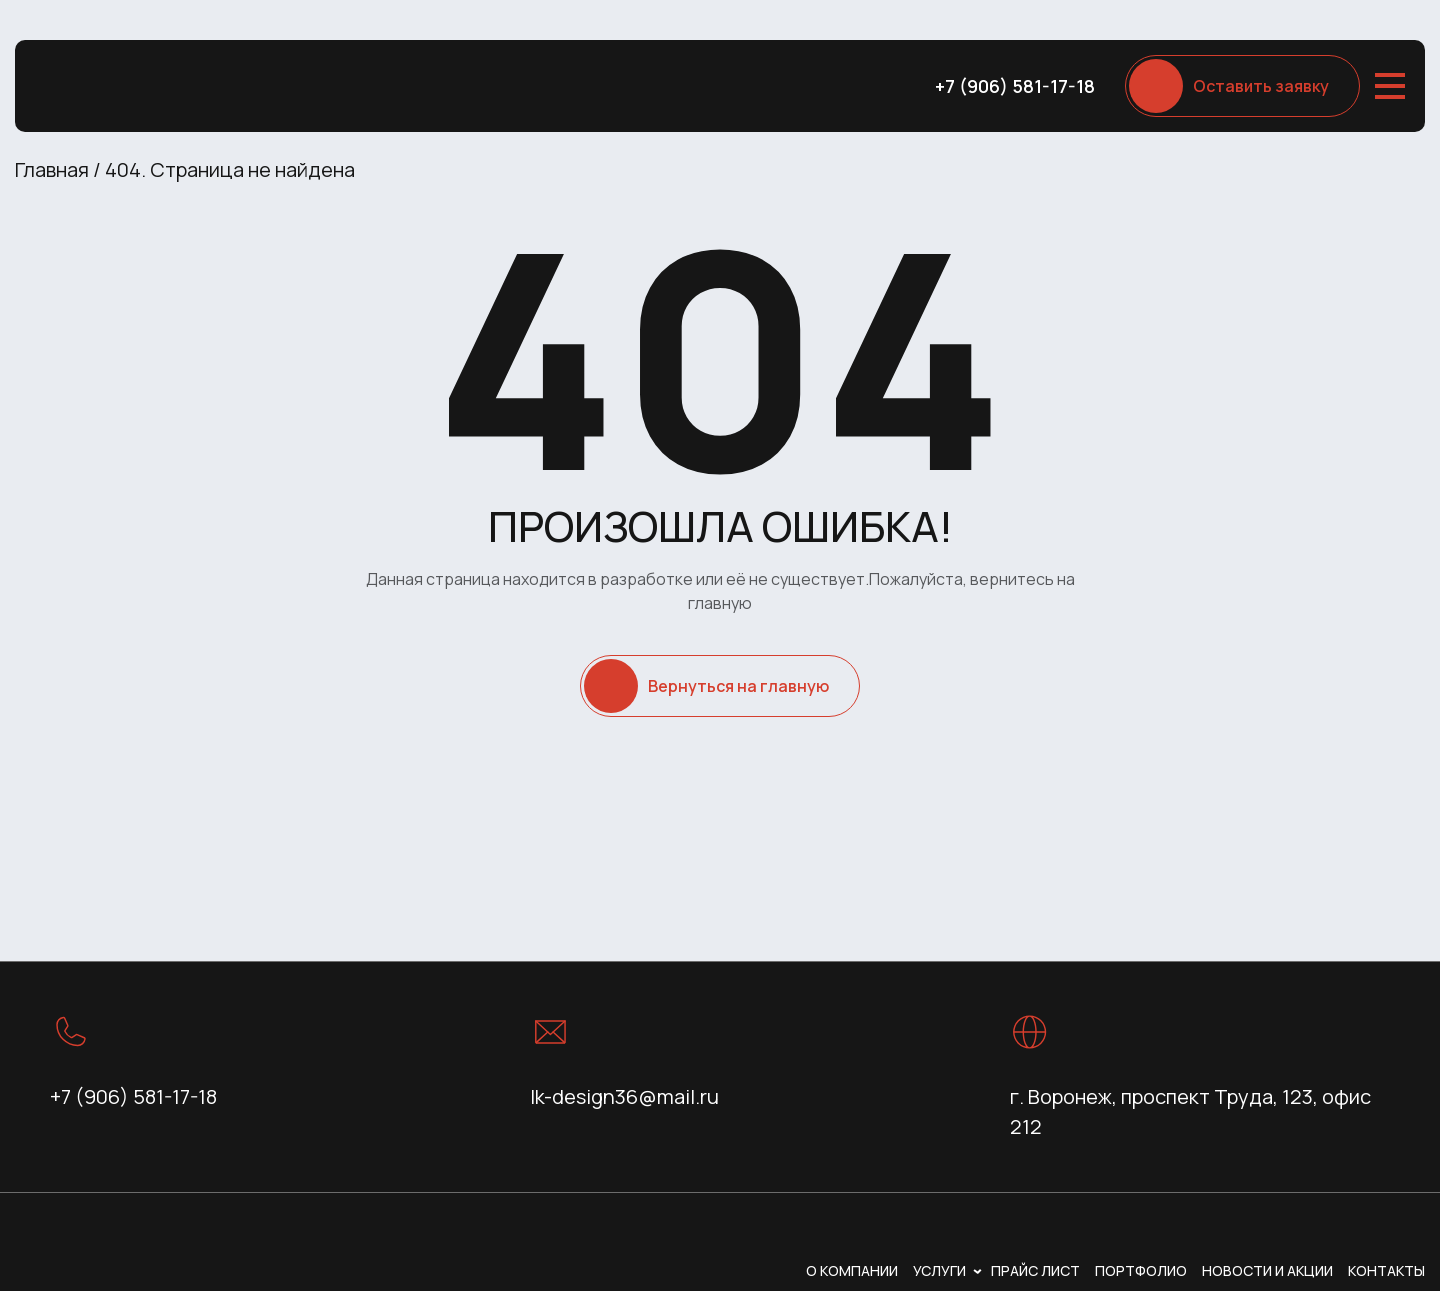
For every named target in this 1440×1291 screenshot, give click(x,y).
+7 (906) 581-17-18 (1015, 86)
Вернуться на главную (738, 686)
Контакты (1386, 1270)
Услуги (939, 1270)
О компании (852, 1270)
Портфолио (1141, 1270)
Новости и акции (1267, 1270)
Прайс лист (1035, 1270)
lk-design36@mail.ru (624, 1096)
